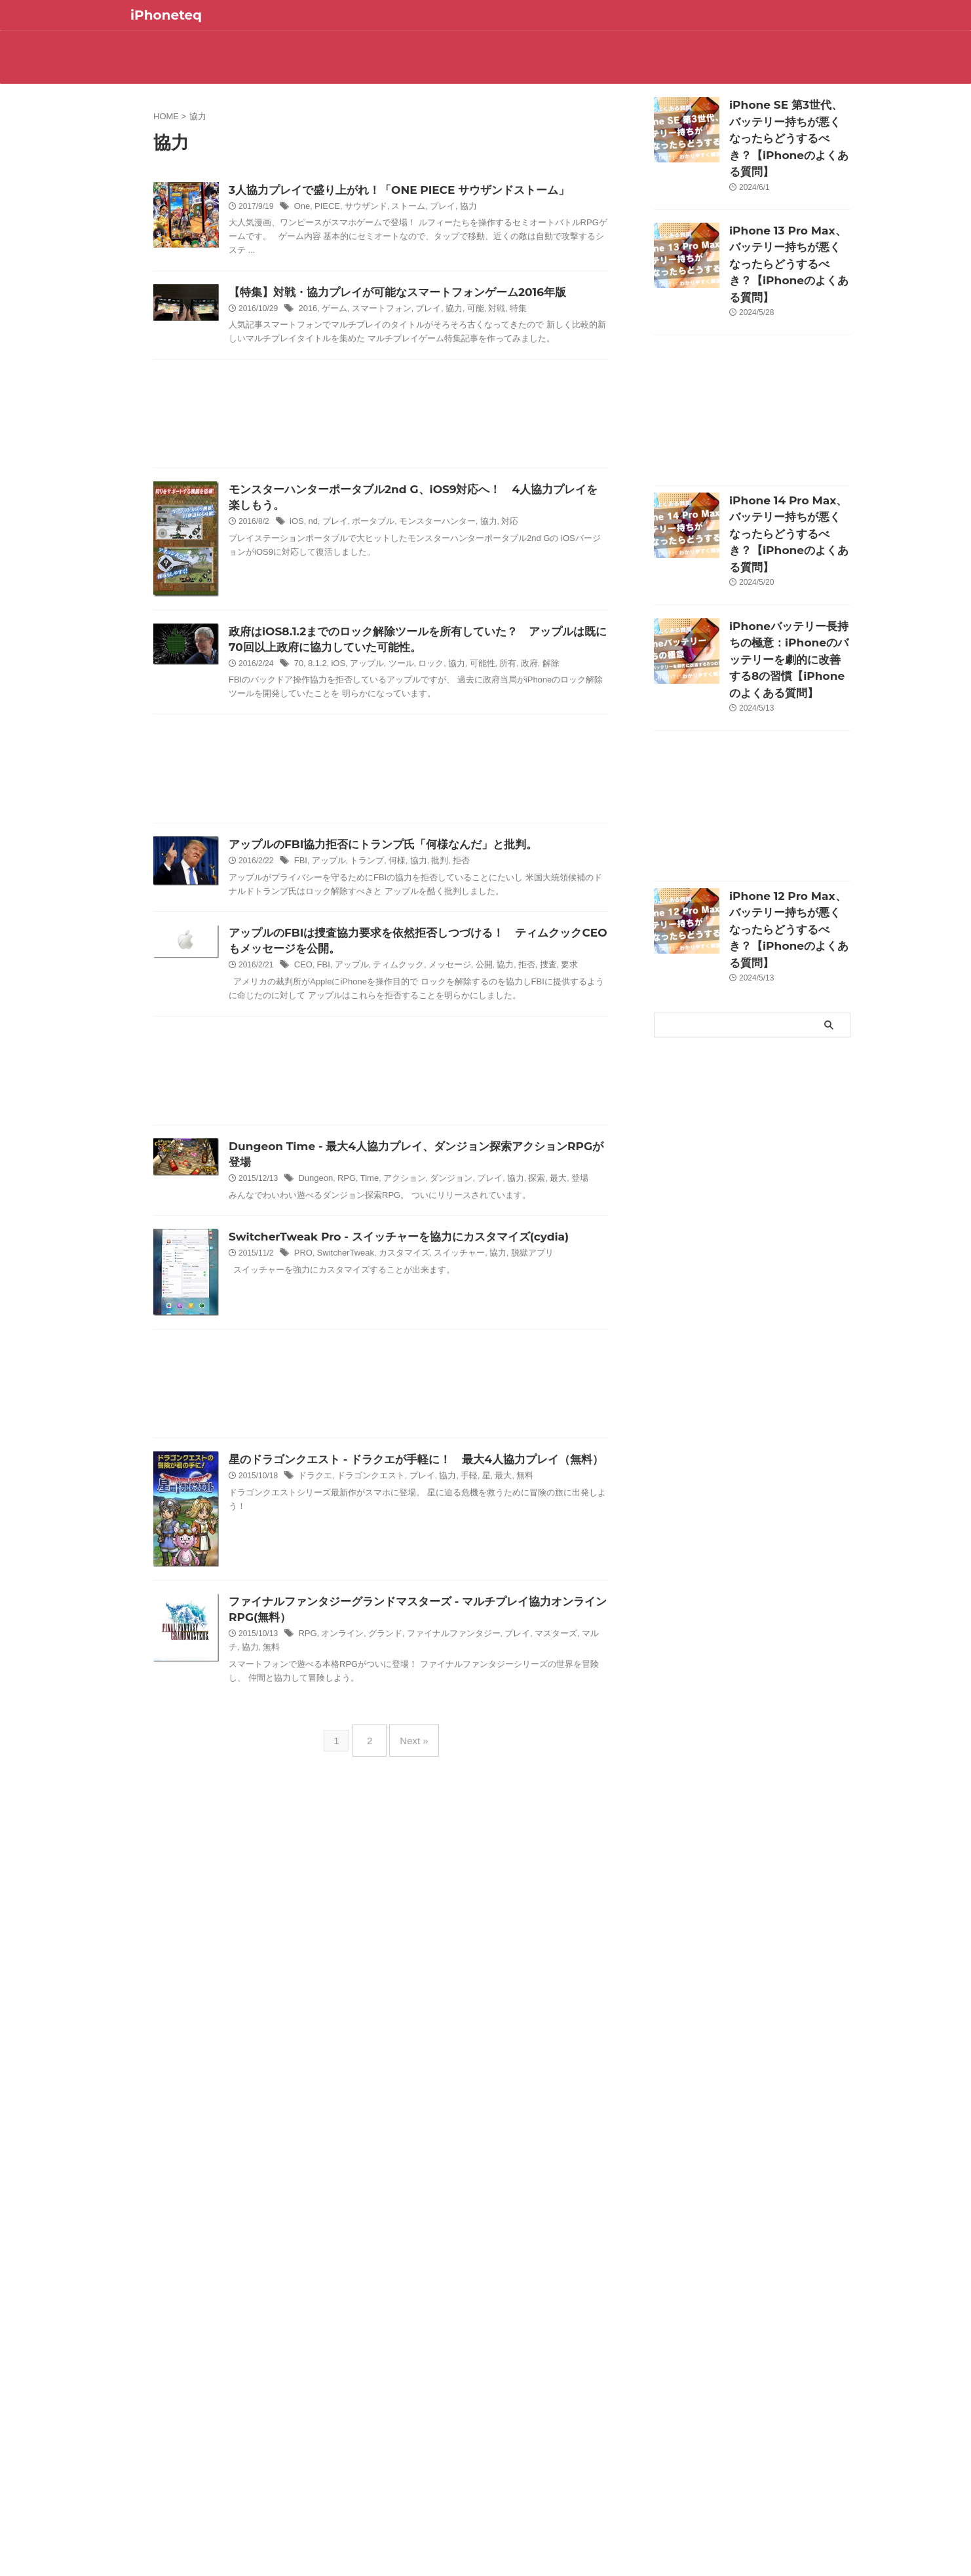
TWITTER (223, 70)
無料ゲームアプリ (643, 44)
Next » (410, 1961)
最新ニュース (328, 44)
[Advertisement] (380, 454)
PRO (335, 1368)
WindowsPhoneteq (433, 70)
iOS (328, 561)
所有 (527, 761)
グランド (412, 1851)
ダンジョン (473, 1292)
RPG (376, 1292)
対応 (527, 561)
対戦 (516, 332)
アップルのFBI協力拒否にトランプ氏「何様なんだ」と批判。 (406, 942)
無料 (542, 1651)
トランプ (395, 959)
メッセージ (471, 1077)
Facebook (748, 44)
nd (344, 561)
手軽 (490, 1651)
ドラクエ (346, 1651)
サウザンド (393, 207)
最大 (574, 1292)
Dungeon (347, 1292)
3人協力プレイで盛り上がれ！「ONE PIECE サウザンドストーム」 (421, 190)
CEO (335, 1077)
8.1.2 (349, 761)
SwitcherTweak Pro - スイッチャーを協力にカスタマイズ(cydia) (421, 1351)
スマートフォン (408, 332)
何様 (422, 959)
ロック (454, 761)
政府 (547, 761)
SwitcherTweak (374, 1368)
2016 (340, 332)
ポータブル (400, 561)
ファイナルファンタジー (475, 1851)
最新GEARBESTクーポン (642, 70)
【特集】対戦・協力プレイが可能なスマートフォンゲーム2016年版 (420, 315)
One (334, 207)
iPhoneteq (166, 15)
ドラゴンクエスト (398, 1651)
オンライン (372, 1851)
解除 (567, 761)
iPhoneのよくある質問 (433, 44)
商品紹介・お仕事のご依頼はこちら (747, 74)
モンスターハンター (460, 561)
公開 (504, 1077)
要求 (584, 1077)
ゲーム (365, 332)
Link (328, 70)
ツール (427, 761)
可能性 (503, 761)
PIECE (358, 207)
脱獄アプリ (537, 70)
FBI (333, 959)
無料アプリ (537, 44)
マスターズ (570, 1851)
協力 (489, 207)
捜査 (564, 1077)
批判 (463, 959)
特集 (536, 332)
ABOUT (223, 44)
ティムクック (423, 1077)
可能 (496, 332)
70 (331, 761)
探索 (554, 1292)
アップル (395, 761)
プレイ (465, 207)
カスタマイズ (429, 1368)
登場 (593, 1292)
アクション (429, 1292)
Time (397, 1292)
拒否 (483, 959)
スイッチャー (480, 1368)
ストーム (433, 207)
